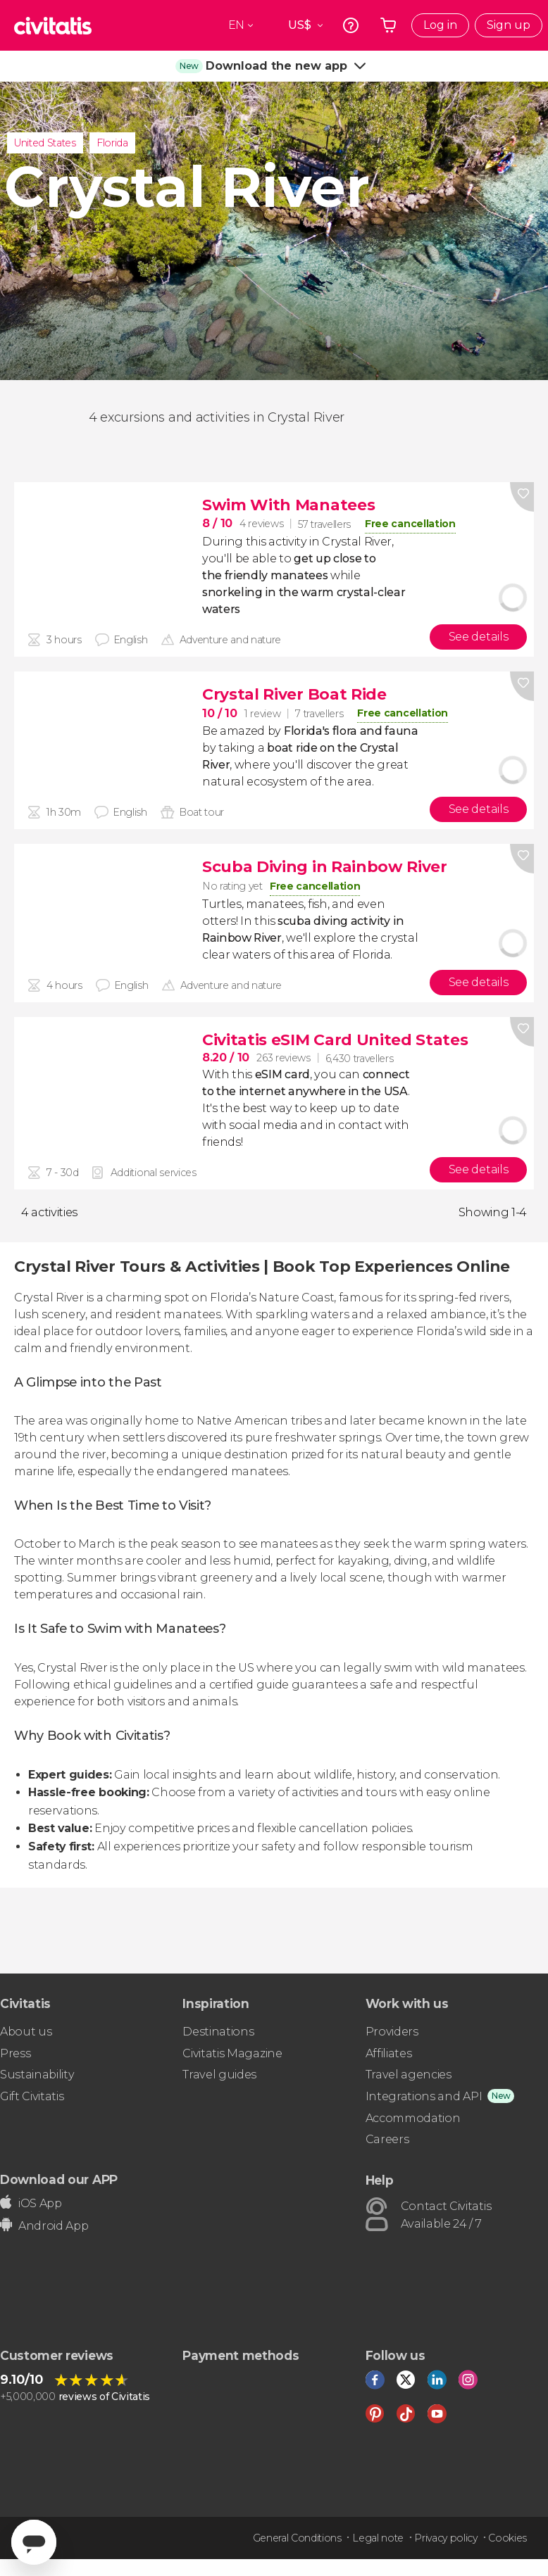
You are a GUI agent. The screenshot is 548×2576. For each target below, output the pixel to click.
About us (25, 2031)
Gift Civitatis (32, 2096)
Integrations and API (424, 2096)
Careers (387, 2139)
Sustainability (37, 2074)
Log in (440, 25)
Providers (392, 2031)
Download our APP (59, 2179)
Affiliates (389, 2053)
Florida (112, 143)
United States (45, 143)
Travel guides (219, 2074)
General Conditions (297, 2538)
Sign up (508, 25)
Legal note (378, 2538)
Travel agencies (409, 2074)
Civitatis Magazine (232, 2053)
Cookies (507, 2538)
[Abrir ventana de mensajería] (33, 2542)
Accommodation (413, 2118)
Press (15, 2053)
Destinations (218, 2031)
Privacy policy (446, 2538)
